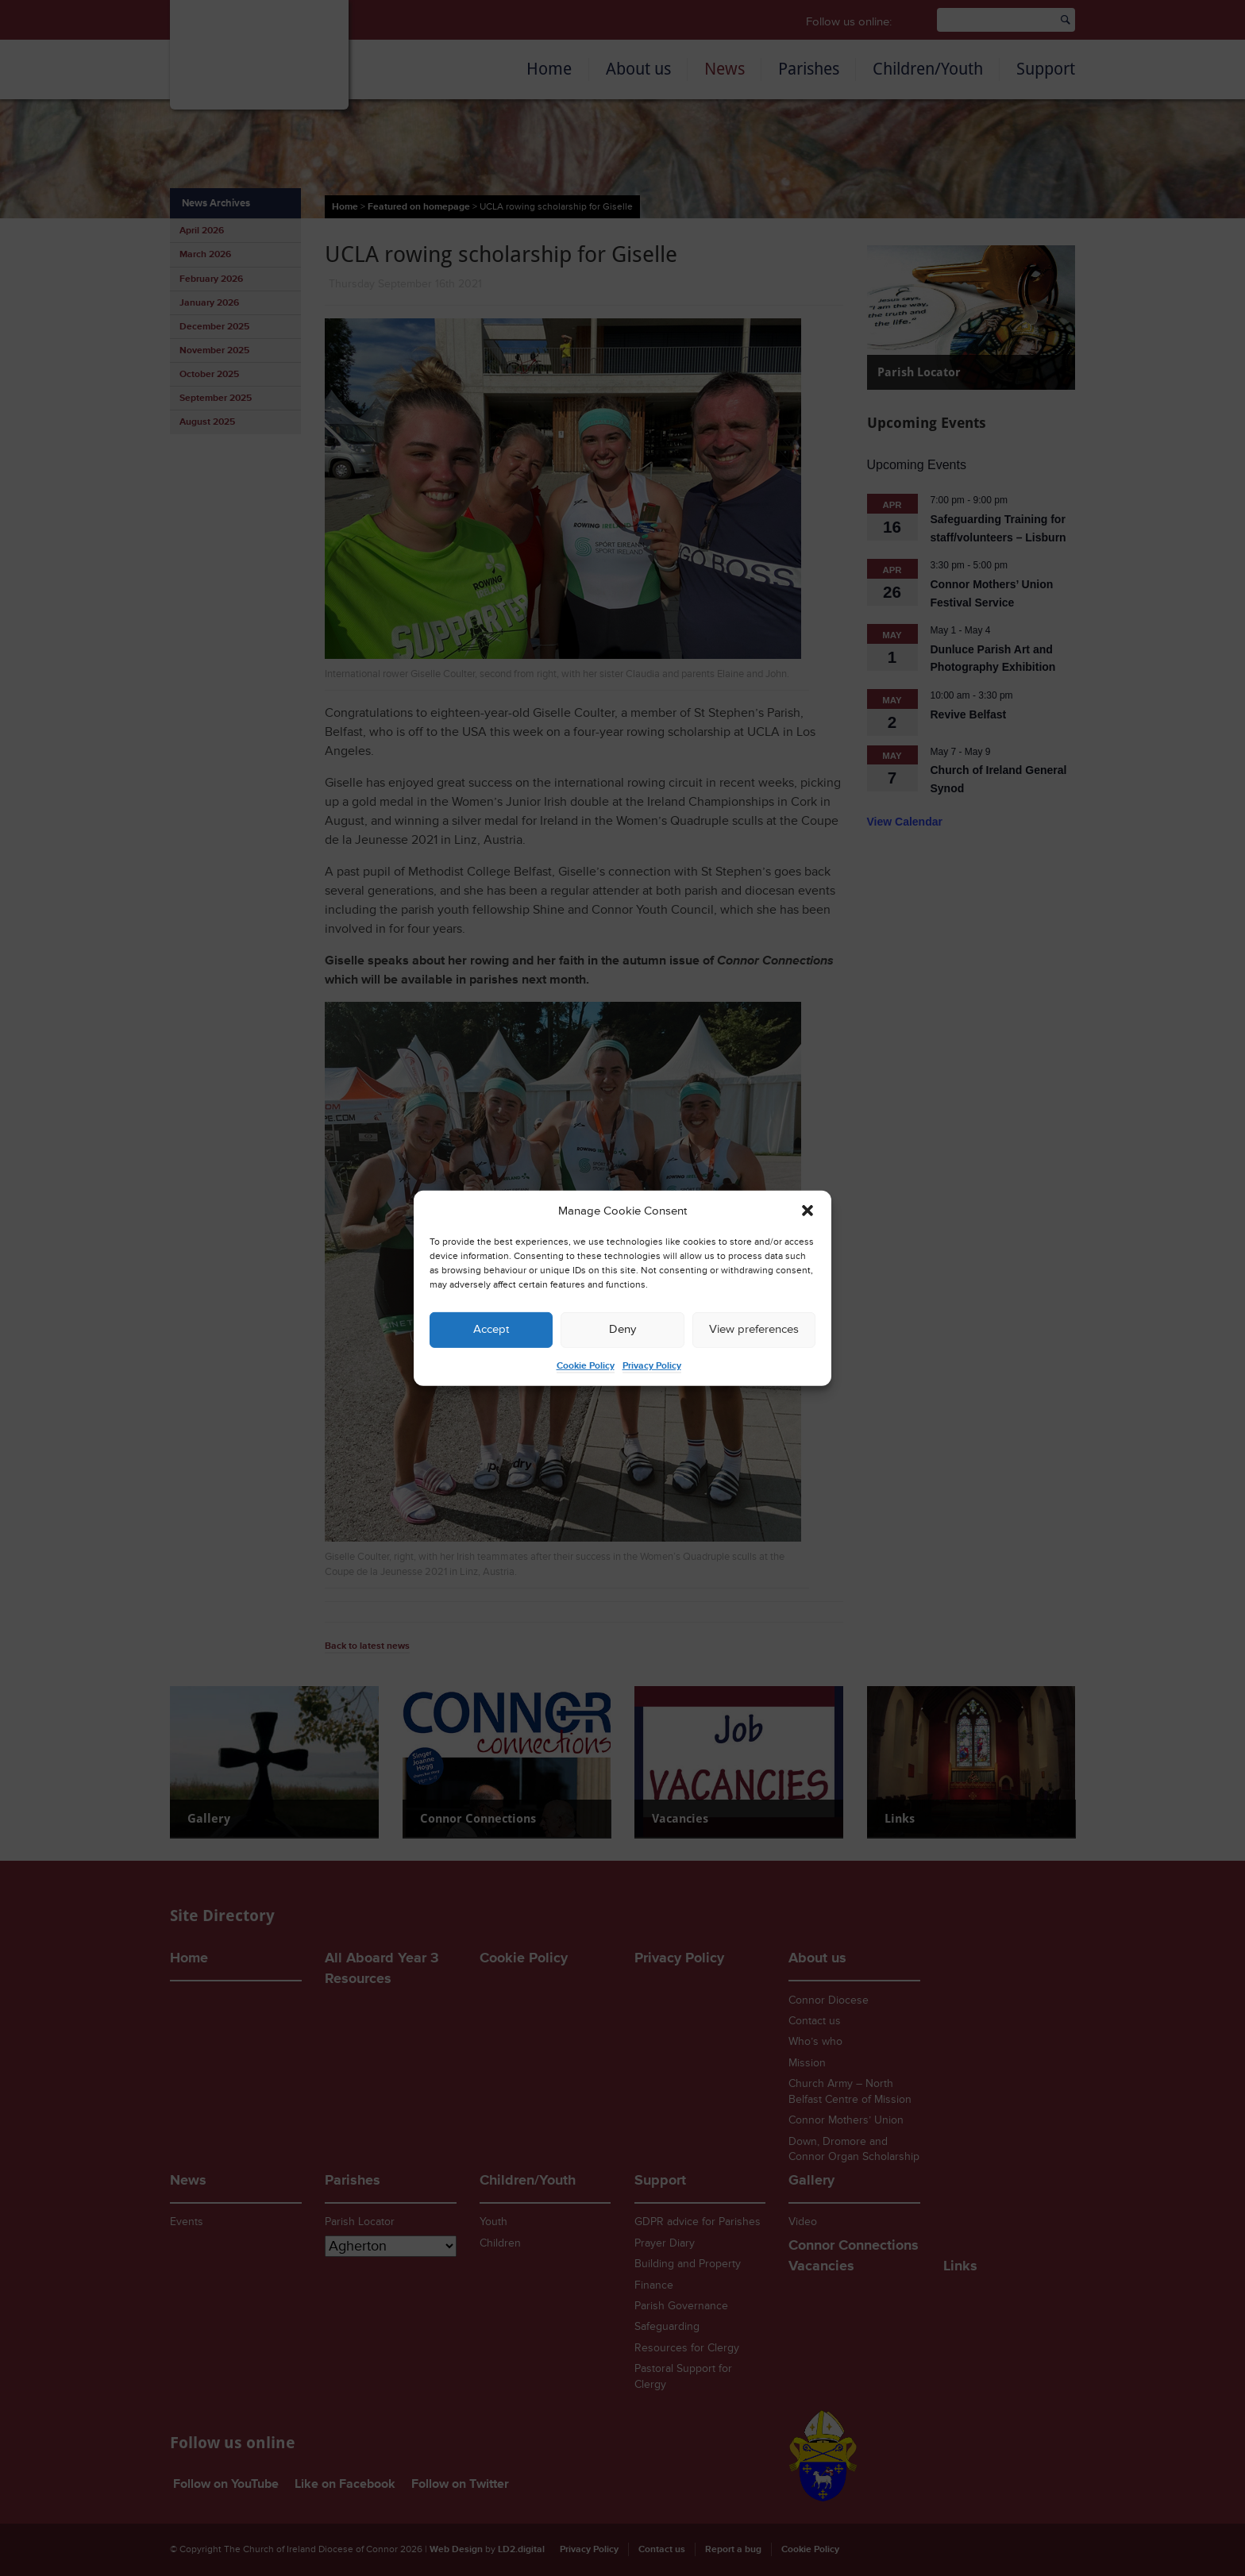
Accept (491, 1329)
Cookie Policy (586, 1366)
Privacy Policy (651, 1366)
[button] (807, 1211)
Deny (622, 1329)
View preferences (754, 1329)
